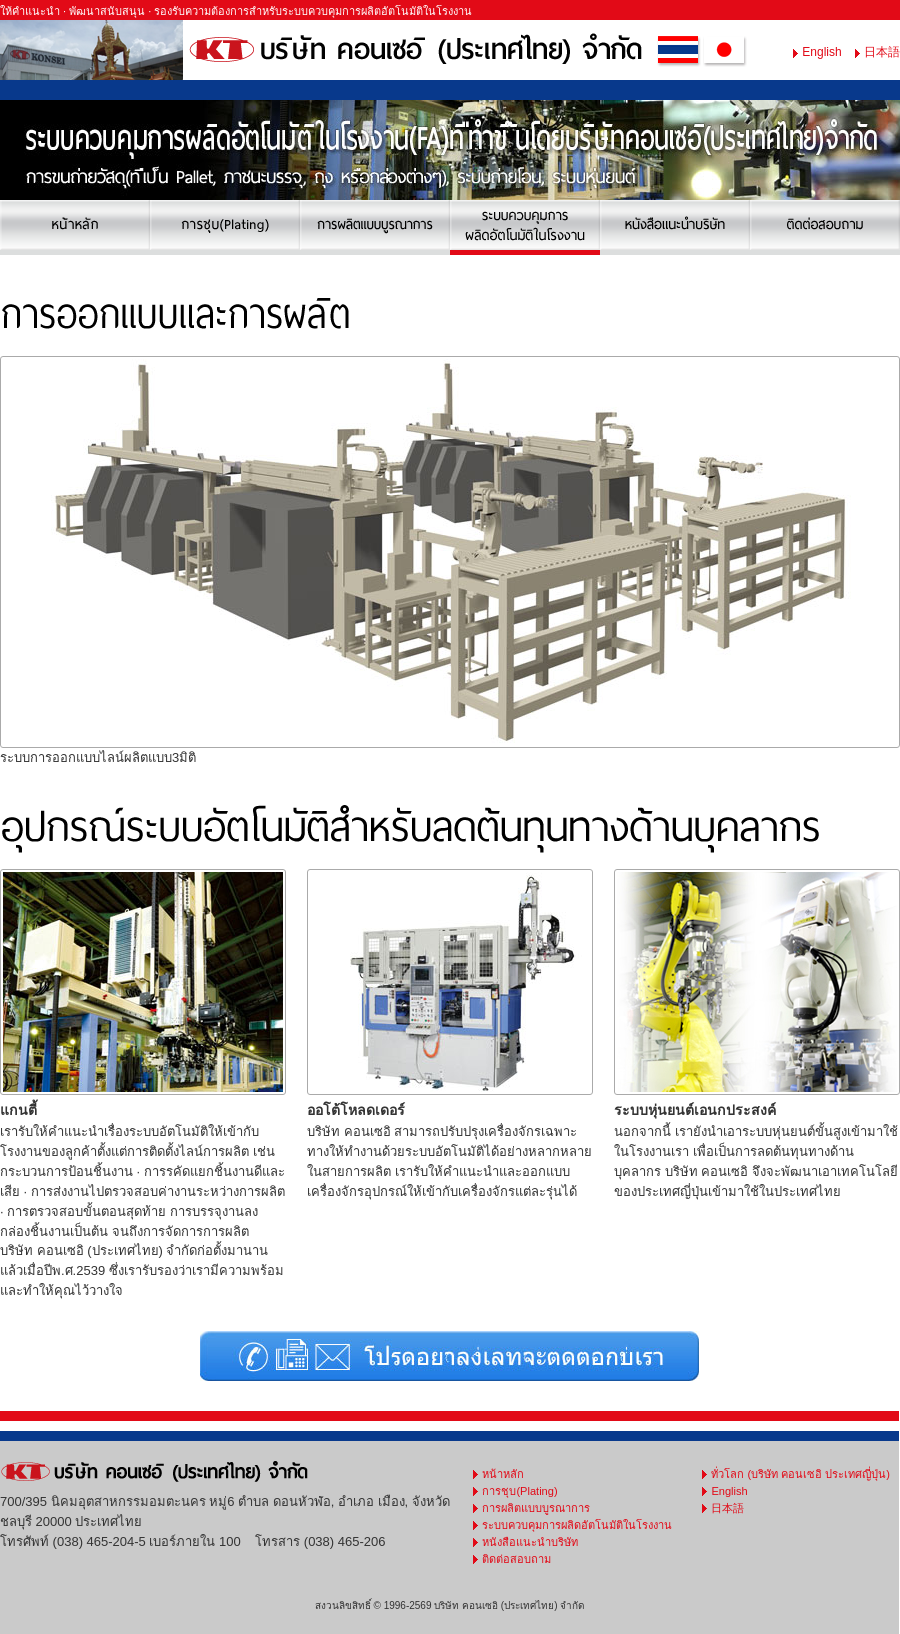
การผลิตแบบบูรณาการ (536, 1508)
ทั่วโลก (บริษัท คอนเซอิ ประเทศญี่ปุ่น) (800, 1474)
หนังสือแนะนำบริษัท (530, 1542)
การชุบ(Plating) (519, 1491)
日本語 (882, 52)
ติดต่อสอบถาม (516, 1559)
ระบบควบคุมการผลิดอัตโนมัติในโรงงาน (577, 1525)
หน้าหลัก (503, 1474)
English (821, 52)
